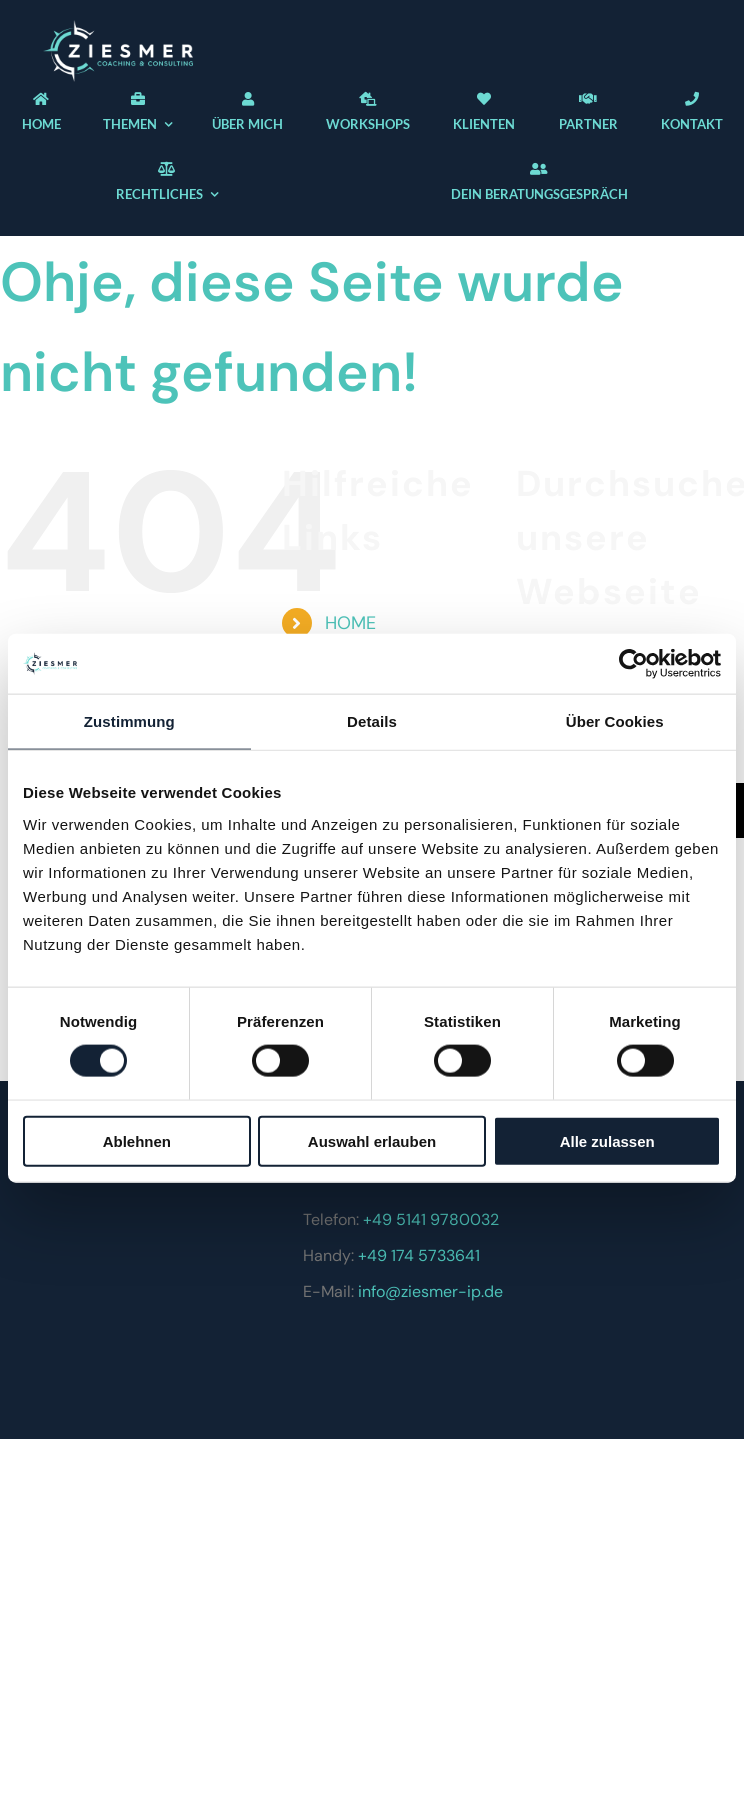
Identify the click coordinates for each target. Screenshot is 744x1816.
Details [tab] (372, 721)
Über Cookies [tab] (615, 721)
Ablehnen (137, 1140)
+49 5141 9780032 (431, 1219)
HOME (350, 623)
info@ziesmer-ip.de (430, 1291)
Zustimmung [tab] (129, 721)
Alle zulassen (607, 1140)
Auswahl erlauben (372, 1140)
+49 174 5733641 (419, 1255)
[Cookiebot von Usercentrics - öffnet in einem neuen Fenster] (633, 664)
